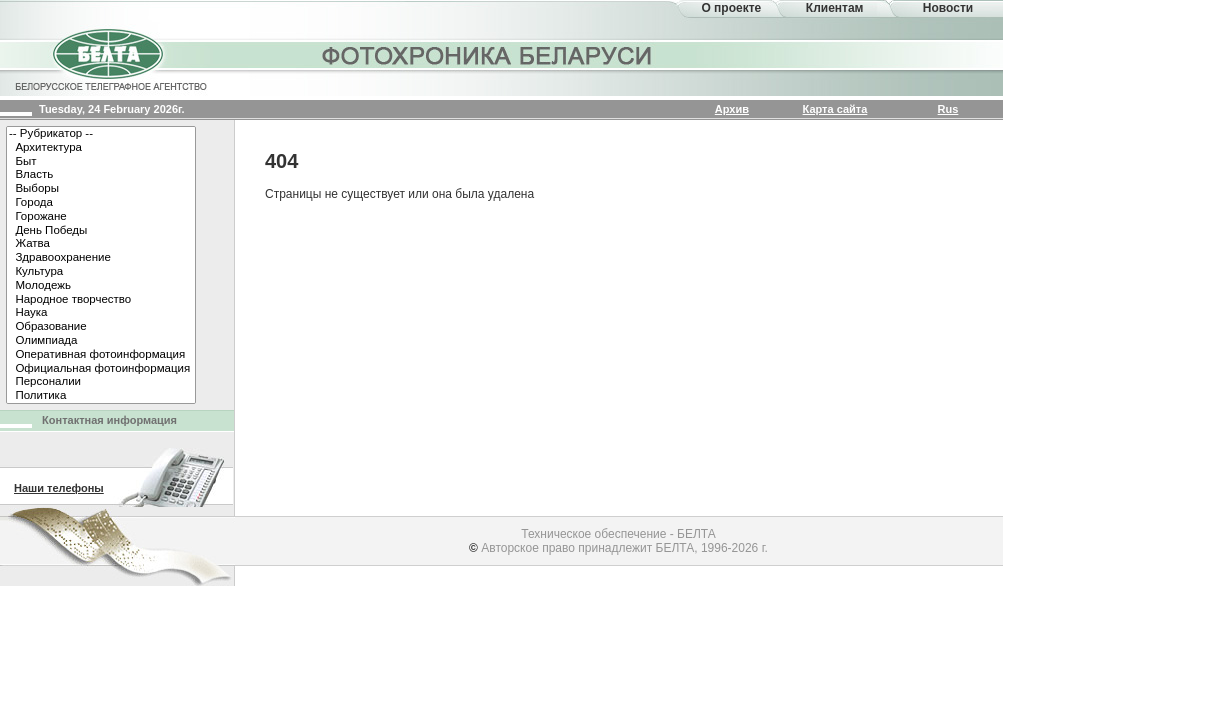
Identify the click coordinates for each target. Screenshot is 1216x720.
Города (101, 203)
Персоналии (101, 382)
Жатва (101, 244)
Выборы (101, 189)
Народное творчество (101, 300)
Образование (101, 327)
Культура (101, 272)
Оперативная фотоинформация (101, 355)
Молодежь (101, 286)
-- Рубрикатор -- (101, 134)
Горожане (101, 217)
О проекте (731, 8)
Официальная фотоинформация (101, 369)
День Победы (101, 231)
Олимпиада (101, 341)
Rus (948, 109)
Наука (101, 313)
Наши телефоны (59, 488)
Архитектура (101, 148)
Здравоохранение (101, 258)
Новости (948, 8)
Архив (732, 109)
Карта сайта (835, 109)
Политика (101, 396)
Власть (101, 175)
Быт (101, 162)
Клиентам (835, 8)
